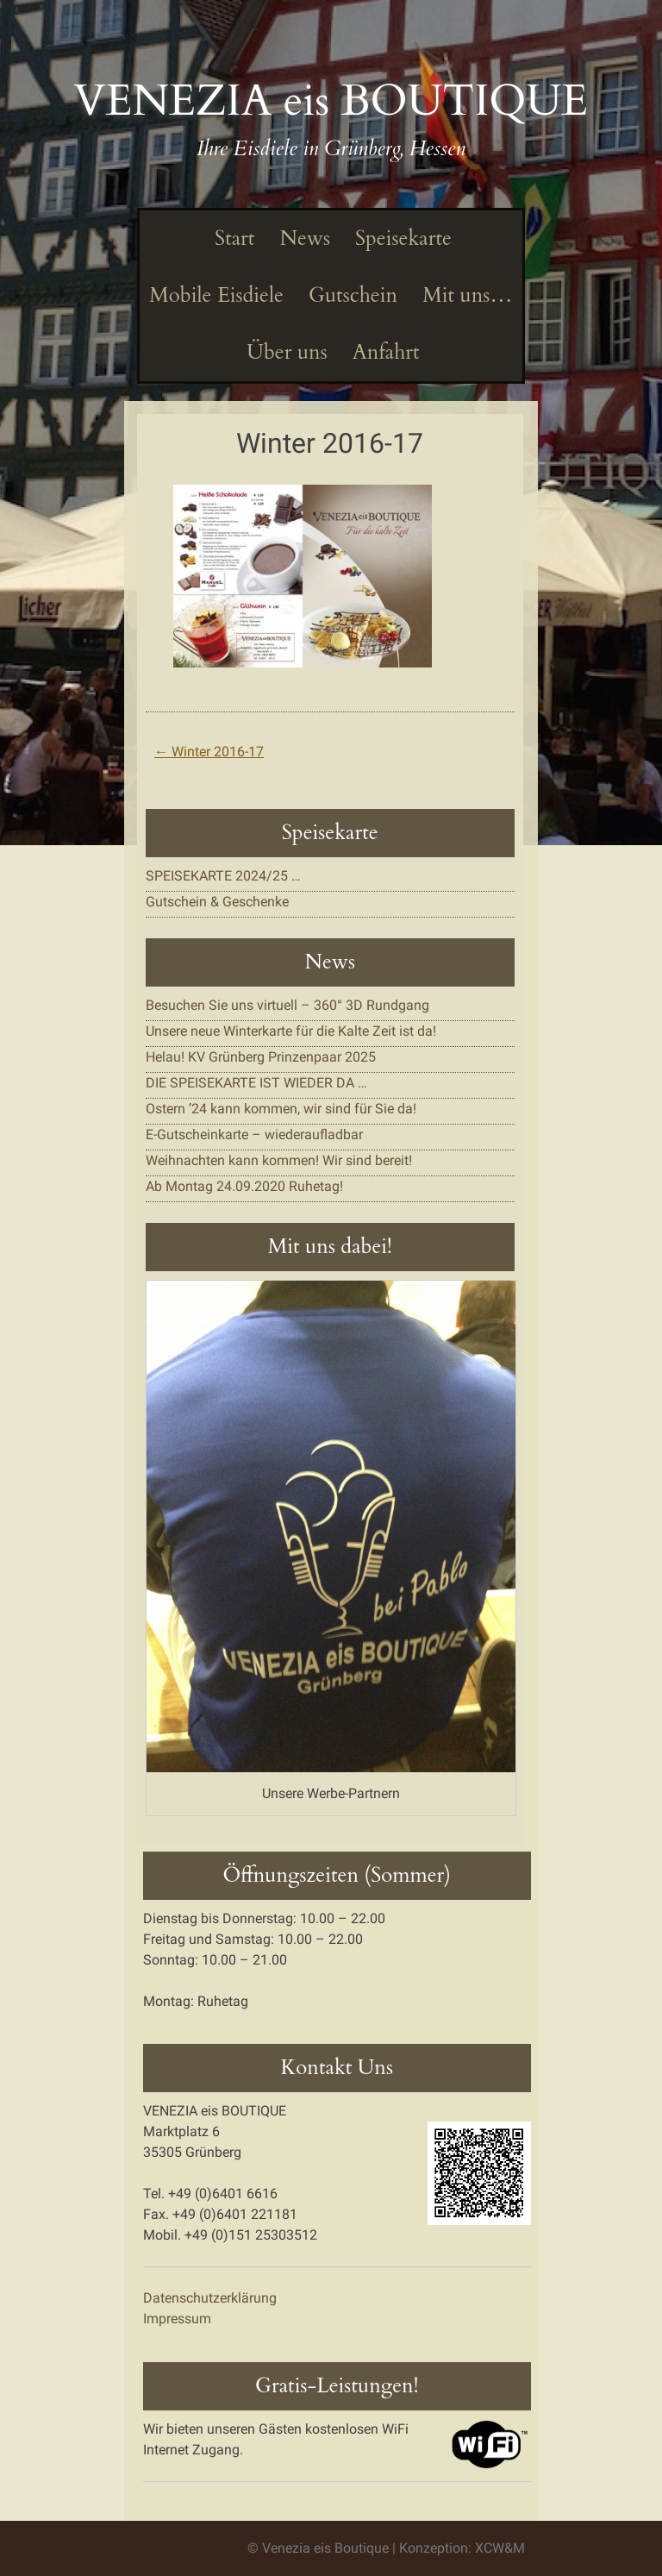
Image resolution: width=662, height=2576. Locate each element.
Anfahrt (384, 352)
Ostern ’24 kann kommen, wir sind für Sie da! (281, 1108)
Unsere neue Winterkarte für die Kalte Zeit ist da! (291, 1031)
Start (232, 238)
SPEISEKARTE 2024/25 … (223, 876)
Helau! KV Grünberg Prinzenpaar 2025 (261, 1057)
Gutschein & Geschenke (217, 901)
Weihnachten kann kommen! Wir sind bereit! (279, 1160)
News (302, 238)
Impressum (177, 2318)
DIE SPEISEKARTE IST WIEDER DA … (256, 1083)
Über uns (284, 352)
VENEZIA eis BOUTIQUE (331, 101)
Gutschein (350, 295)
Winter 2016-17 (209, 751)
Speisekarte (401, 238)
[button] (302, 576)
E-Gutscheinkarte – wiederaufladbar (254, 1134)
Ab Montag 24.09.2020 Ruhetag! (244, 1186)
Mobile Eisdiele (216, 295)
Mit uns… (465, 295)
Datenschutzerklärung (210, 2298)
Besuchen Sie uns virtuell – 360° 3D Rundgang (287, 1005)
